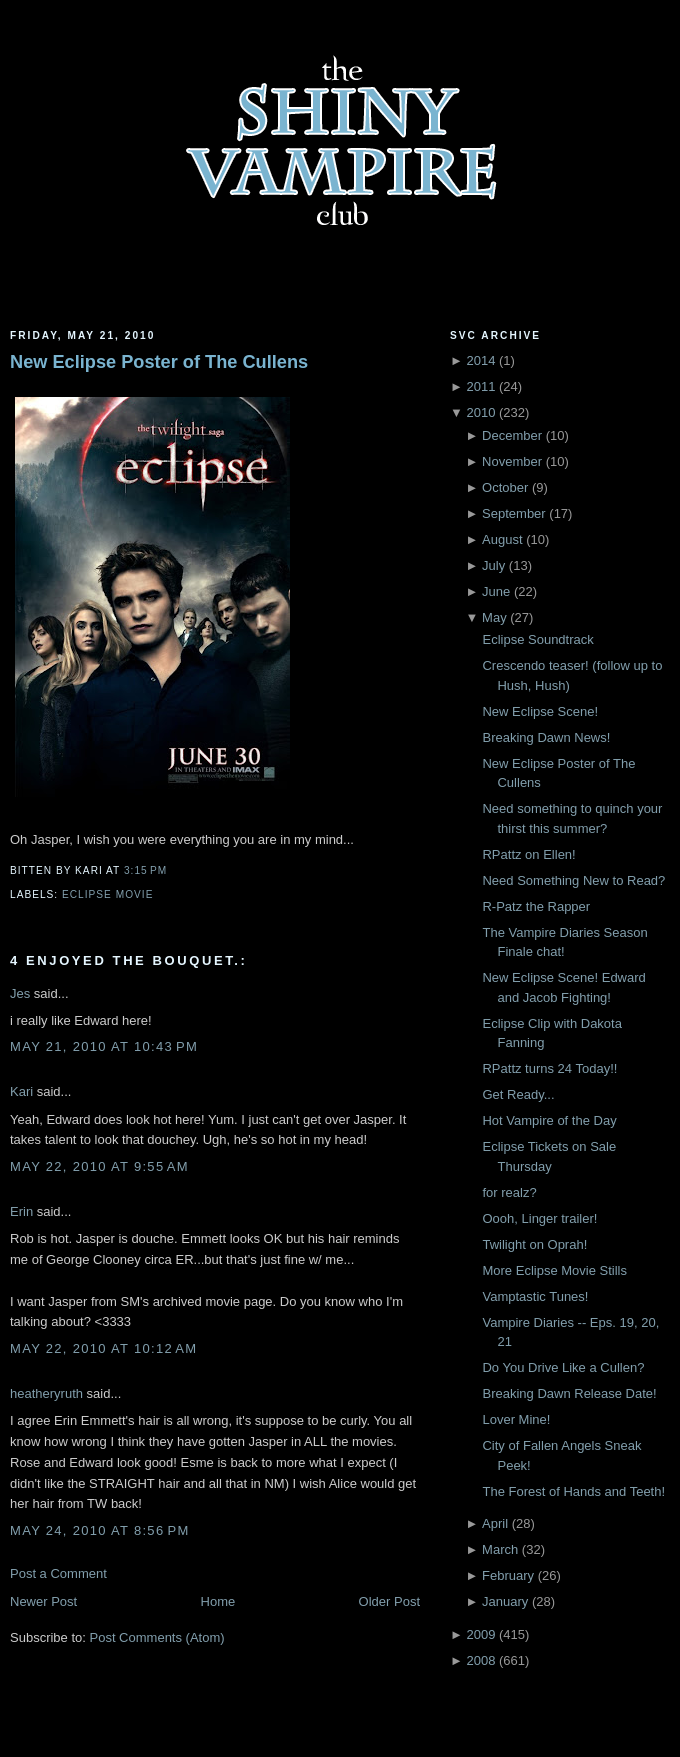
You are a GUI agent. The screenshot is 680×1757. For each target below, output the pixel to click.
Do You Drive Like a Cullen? (563, 1367)
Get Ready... (518, 1094)
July (493, 565)
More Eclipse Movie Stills (554, 1270)
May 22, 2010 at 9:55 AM (99, 1166)
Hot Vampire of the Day (549, 1120)
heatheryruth (46, 1393)
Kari (21, 1091)
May (494, 617)
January (505, 1601)
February (508, 1575)
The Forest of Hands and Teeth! (573, 1491)
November (512, 461)
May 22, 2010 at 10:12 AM (103, 1348)
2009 (480, 1634)
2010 (480, 412)
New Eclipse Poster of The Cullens (159, 362)
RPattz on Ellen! (528, 854)
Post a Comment (58, 1573)
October (505, 487)
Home (218, 1601)
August (502, 539)
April (495, 1523)
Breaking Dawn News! (546, 737)
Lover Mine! (516, 1419)
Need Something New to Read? (573, 880)
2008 (480, 1660)
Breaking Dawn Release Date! (569, 1393)
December (512, 435)
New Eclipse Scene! (540, 711)
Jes (20, 993)
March (500, 1549)
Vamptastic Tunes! (535, 1296)
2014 (480, 360)
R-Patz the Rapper (536, 906)
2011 (480, 386)
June (496, 591)
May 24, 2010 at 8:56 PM (100, 1530)
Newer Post (43, 1601)
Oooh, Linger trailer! (539, 1218)
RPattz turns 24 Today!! (549, 1068)
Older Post (389, 1601)
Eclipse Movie (107, 894)
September (514, 513)
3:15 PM (145, 870)
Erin (21, 1211)
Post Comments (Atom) (157, 1637)
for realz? (509, 1192)
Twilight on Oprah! (534, 1244)
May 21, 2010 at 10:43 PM (104, 1046)
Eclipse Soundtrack (537, 639)
